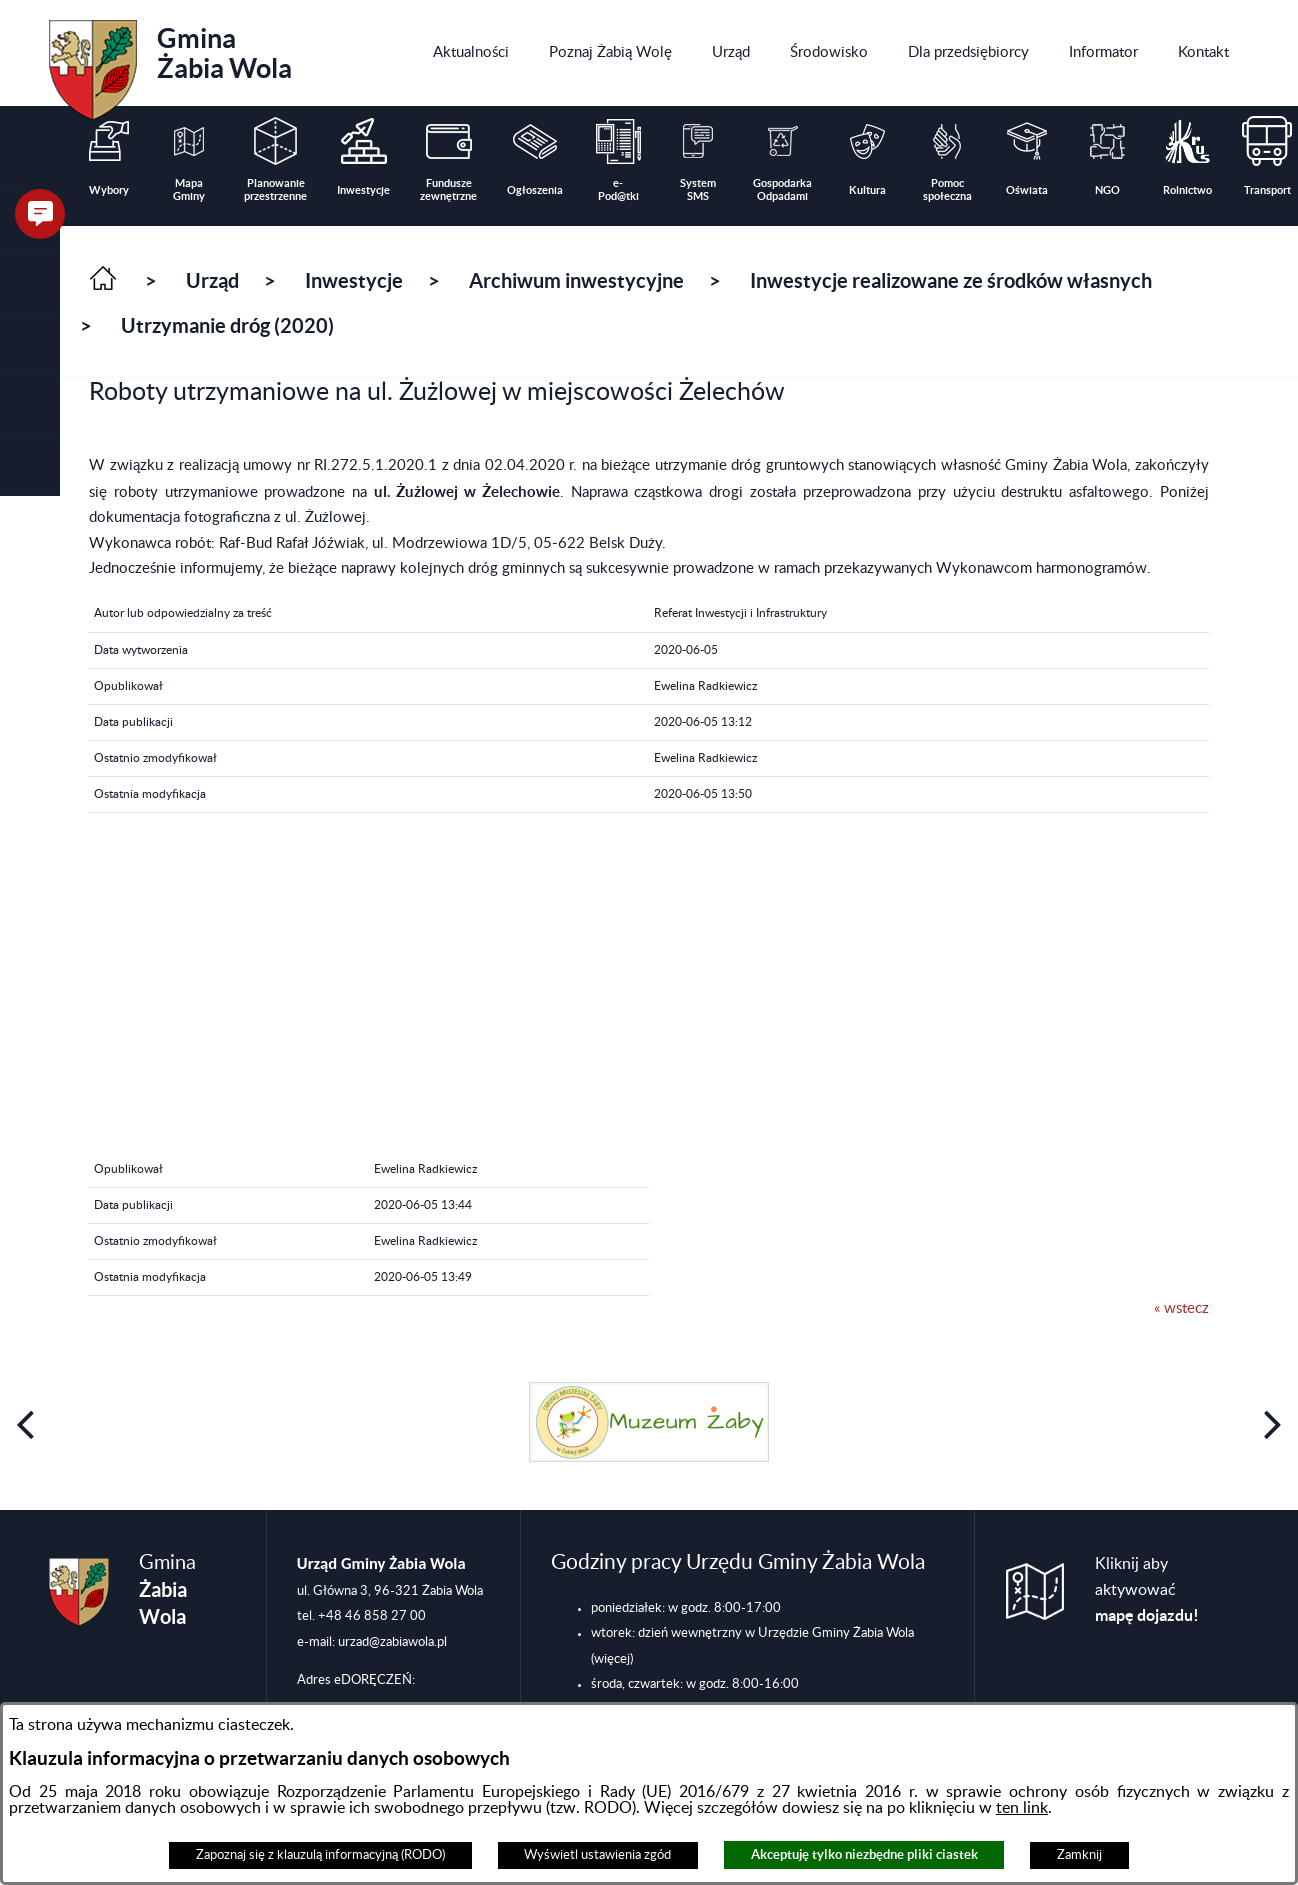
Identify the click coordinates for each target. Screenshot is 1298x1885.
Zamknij (1079, 1855)
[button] (30, 282)
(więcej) (612, 1659)
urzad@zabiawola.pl (392, 1642)
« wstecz (1181, 1308)
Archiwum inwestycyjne (576, 280)
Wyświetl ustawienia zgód (597, 1855)
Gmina (170, 63)
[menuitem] (471, 53)
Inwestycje (354, 280)
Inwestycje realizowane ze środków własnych (951, 280)
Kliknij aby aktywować (1147, 1590)
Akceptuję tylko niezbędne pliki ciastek (864, 1854)
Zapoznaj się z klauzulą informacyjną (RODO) (320, 1855)
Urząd (212, 280)
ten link (1022, 1808)
